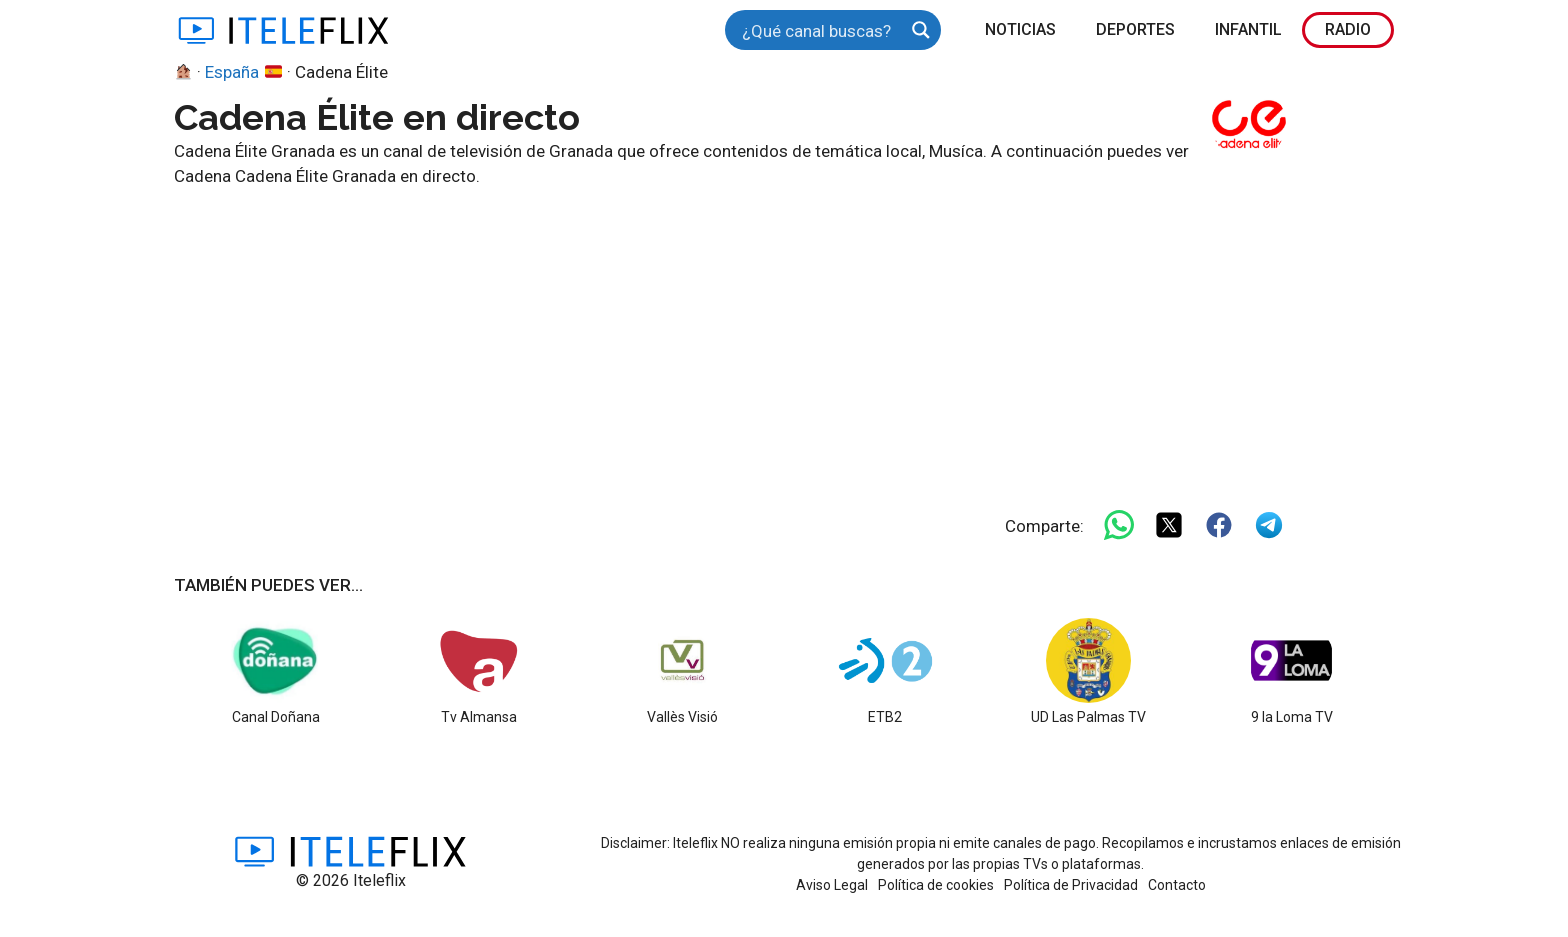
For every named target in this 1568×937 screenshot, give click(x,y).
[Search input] (820, 30)
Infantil (1248, 29)
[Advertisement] (774, 340)
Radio (1348, 29)
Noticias (1020, 29)
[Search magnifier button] (921, 30)
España (243, 72)
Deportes (1135, 29)
